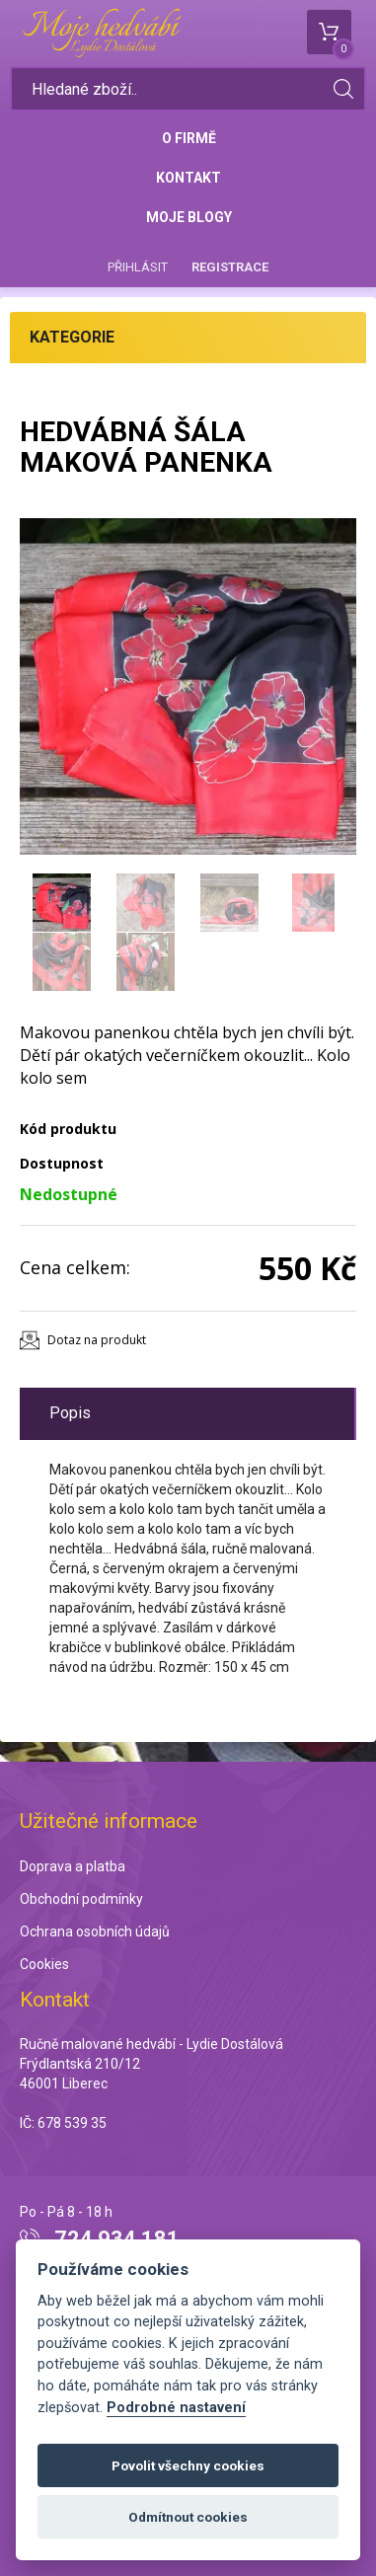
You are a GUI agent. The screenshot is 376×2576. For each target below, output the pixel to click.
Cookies (44, 1964)
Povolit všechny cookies (188, 2465)
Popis (70, 1412)
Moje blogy (189, 217)
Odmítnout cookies (188, 2517)
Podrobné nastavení (176, 2407)
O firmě (189, 138)
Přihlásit (138, 267)
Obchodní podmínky (81, 1899)
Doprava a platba (72, 1866)
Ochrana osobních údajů (95, 1931)
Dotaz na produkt (96, 1339)
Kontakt (188, 178)
